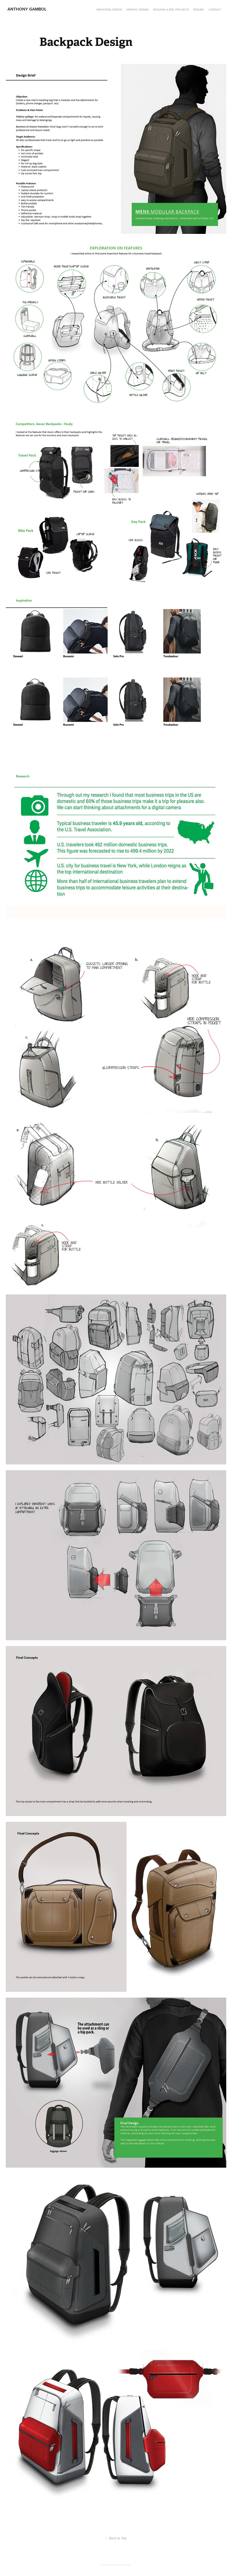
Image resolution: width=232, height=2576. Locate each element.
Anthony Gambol (27, 9)
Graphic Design (138, 9)
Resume (198, 9)
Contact (215, 9)
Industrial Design (109, 9)
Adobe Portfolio (122, 2564)
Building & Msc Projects (171, 9)
